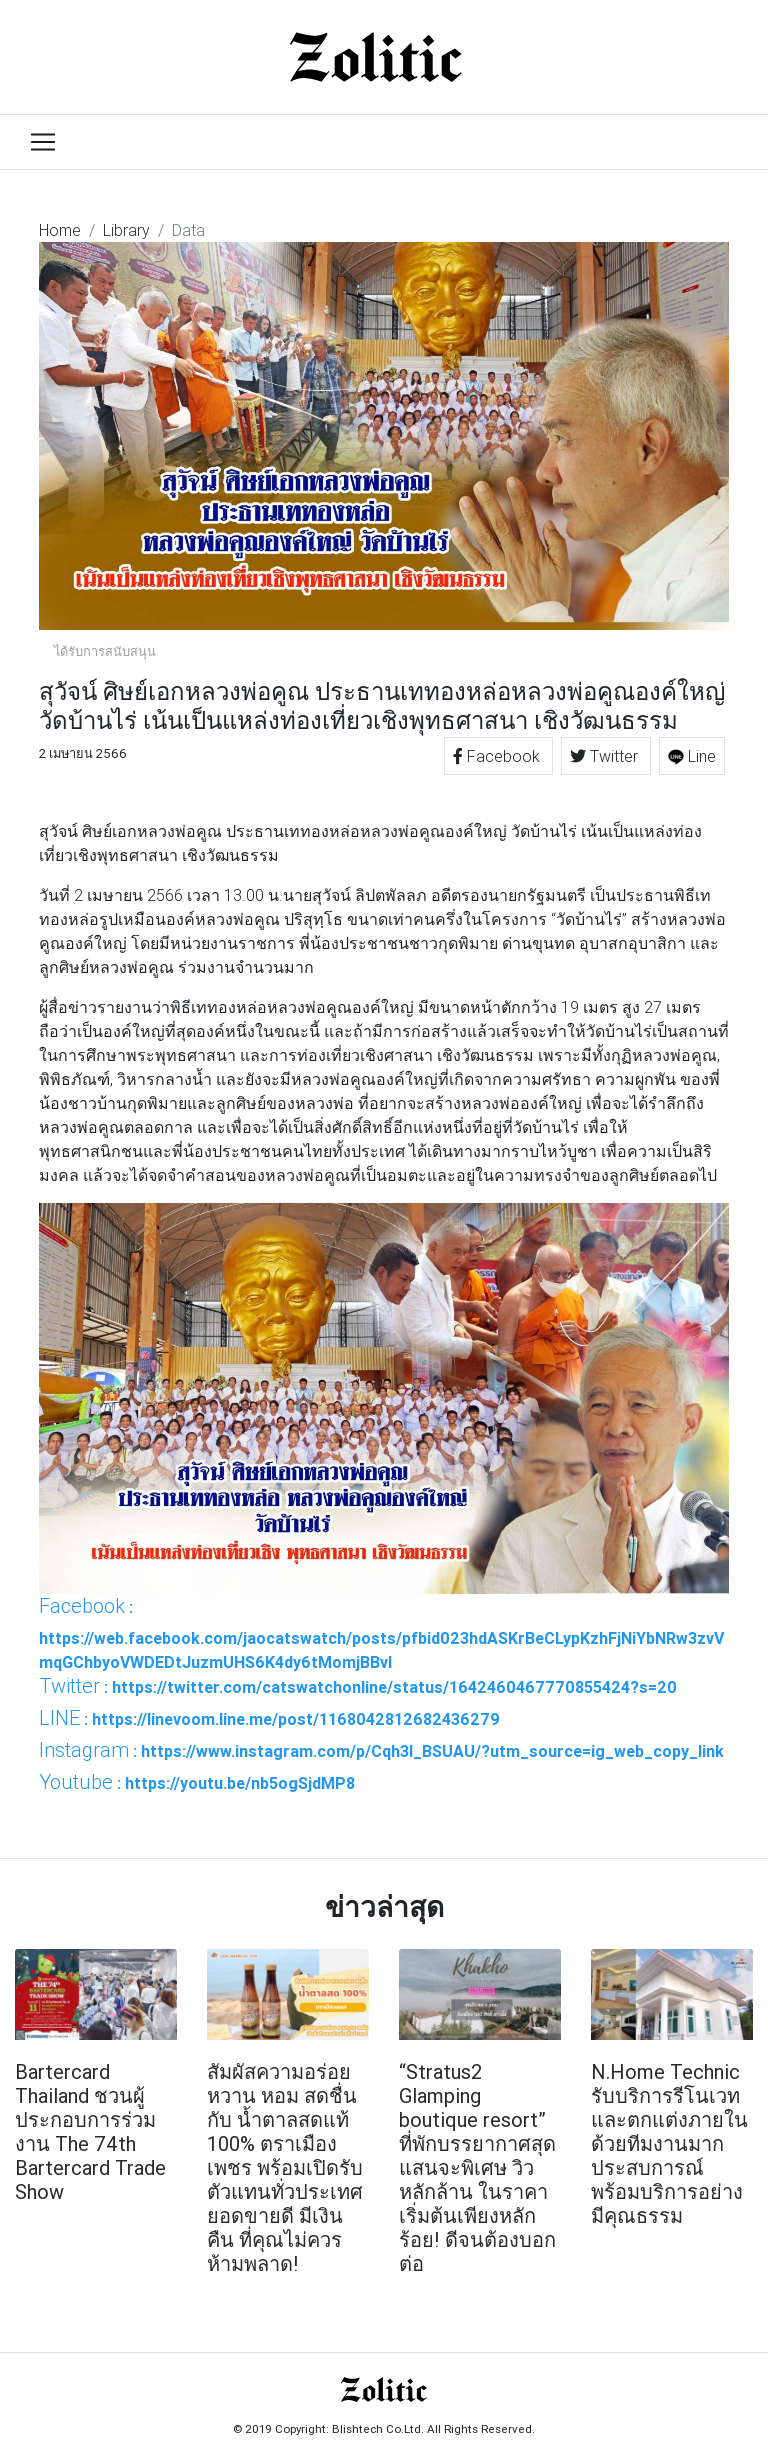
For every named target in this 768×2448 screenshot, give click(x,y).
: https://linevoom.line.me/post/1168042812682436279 (269, 1718)
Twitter (606, 756)
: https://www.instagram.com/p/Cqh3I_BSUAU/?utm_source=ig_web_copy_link (381, 1750)
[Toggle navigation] (43, 142)
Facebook (498, 756)
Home (60, 230)
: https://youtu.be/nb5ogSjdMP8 (197, 1782)
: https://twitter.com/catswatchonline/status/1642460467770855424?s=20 (358, 1686)
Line (692, 756)
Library (126, 230)
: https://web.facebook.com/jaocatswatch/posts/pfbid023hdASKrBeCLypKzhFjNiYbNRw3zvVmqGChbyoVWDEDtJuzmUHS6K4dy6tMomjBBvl (381, 1633)
